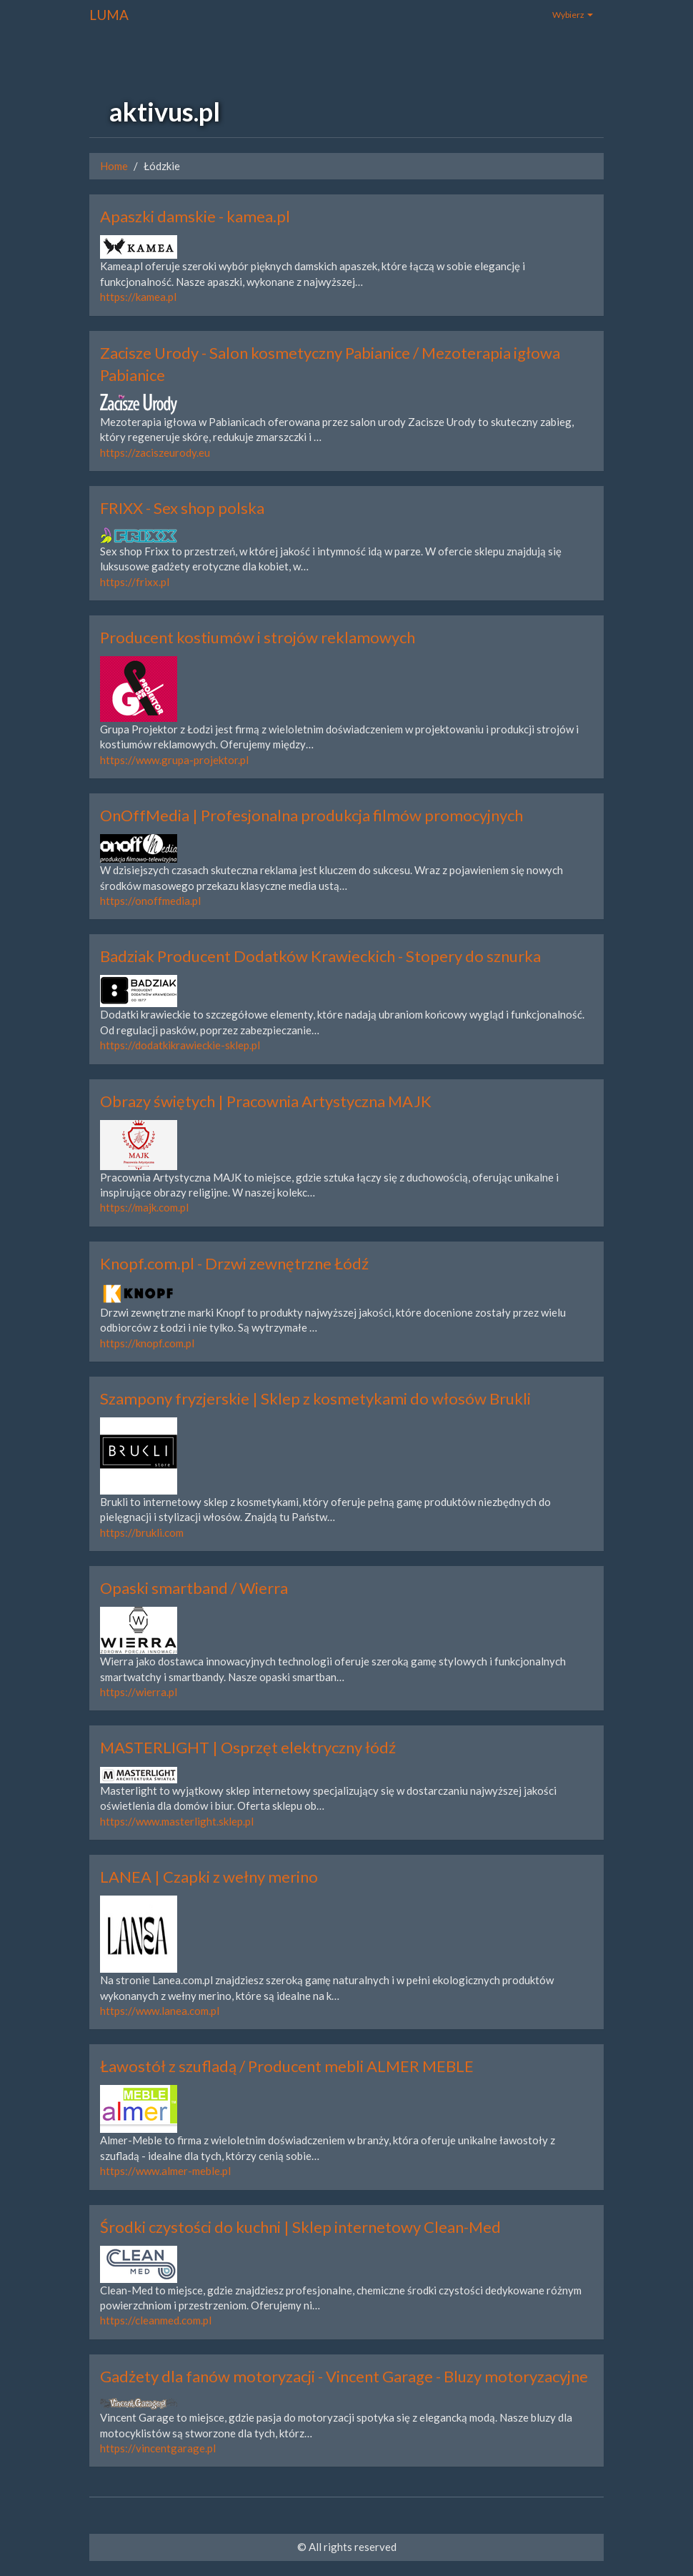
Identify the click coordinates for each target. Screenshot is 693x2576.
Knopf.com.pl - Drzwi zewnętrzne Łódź (234, 1263)
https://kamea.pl (138, 296)
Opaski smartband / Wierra (194, 1587)
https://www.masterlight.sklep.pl (177, 1821)
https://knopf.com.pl (147, 1343)
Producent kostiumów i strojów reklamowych (257, 637)
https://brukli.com (142, 1532)
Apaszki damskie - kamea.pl (195, 216)
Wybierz (572, 14)
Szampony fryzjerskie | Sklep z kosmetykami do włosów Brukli (315, 1398)
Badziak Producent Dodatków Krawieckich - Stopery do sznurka (320, 956)
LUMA (109, 14)
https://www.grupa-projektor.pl (174, 759)
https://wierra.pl (138, 1691)
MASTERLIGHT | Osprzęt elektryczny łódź (248, 1747)
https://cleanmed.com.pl (155, 2320)
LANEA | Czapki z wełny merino (209, 1876)
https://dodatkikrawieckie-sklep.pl (180, 1045)
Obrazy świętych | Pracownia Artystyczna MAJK (266, 1101)
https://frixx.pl (134, 581)
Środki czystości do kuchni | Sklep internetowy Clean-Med (300, 2226)
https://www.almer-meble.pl (165, 2170)
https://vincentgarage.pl (158, 2448)
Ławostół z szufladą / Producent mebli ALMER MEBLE (287, 2066)
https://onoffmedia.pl (150, 900)
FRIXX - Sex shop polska (182, 507)
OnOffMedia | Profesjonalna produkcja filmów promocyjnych (311, 815)
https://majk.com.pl (144, 1207)
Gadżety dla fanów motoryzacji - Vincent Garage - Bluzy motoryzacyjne (344, 2376)
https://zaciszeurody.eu (155, 452)
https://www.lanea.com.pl (159, 2010)
